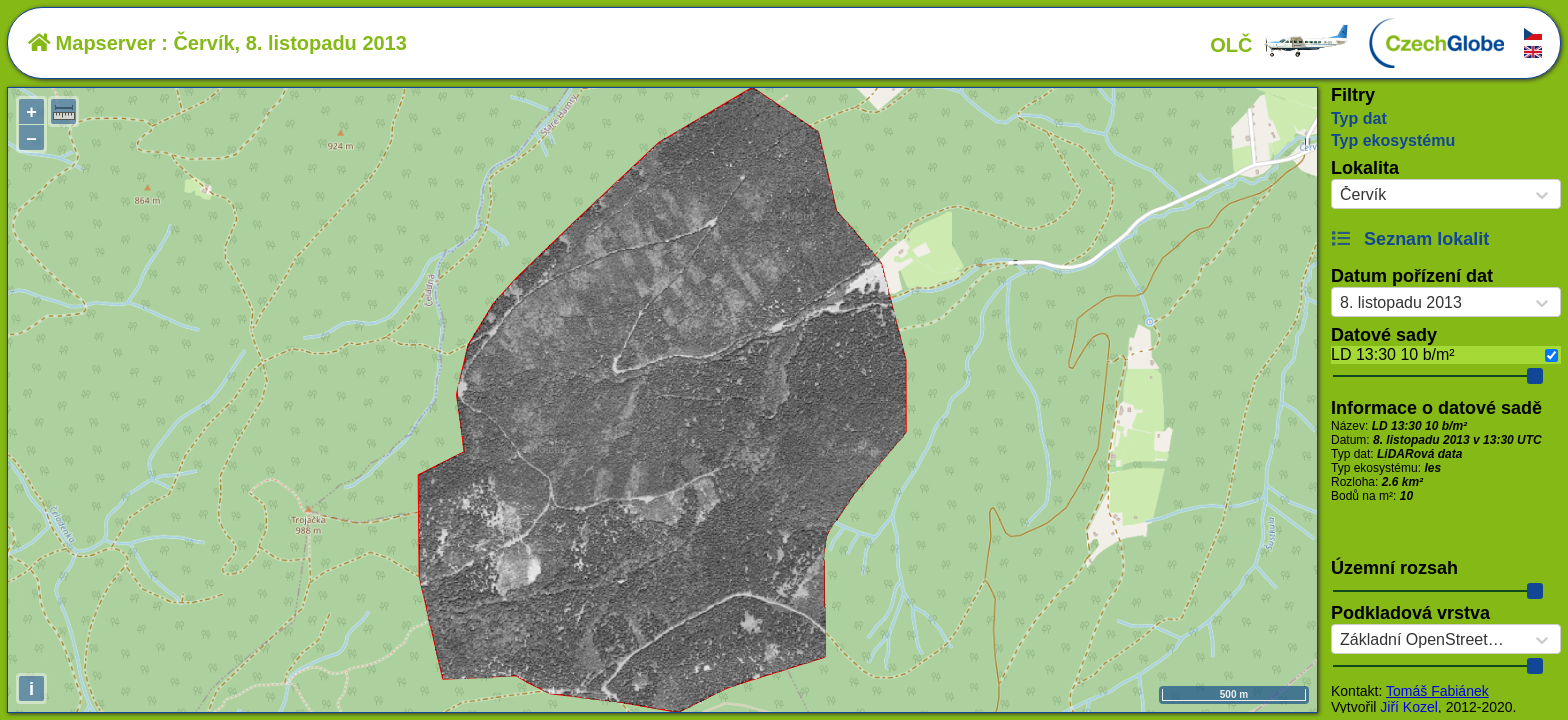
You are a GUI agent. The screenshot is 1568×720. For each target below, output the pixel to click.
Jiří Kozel (1409, 707)
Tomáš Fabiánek (1437, 691)
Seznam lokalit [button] (1410, 239)
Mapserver (92, 43)
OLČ (1280, 45)
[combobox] (1340, 195)
